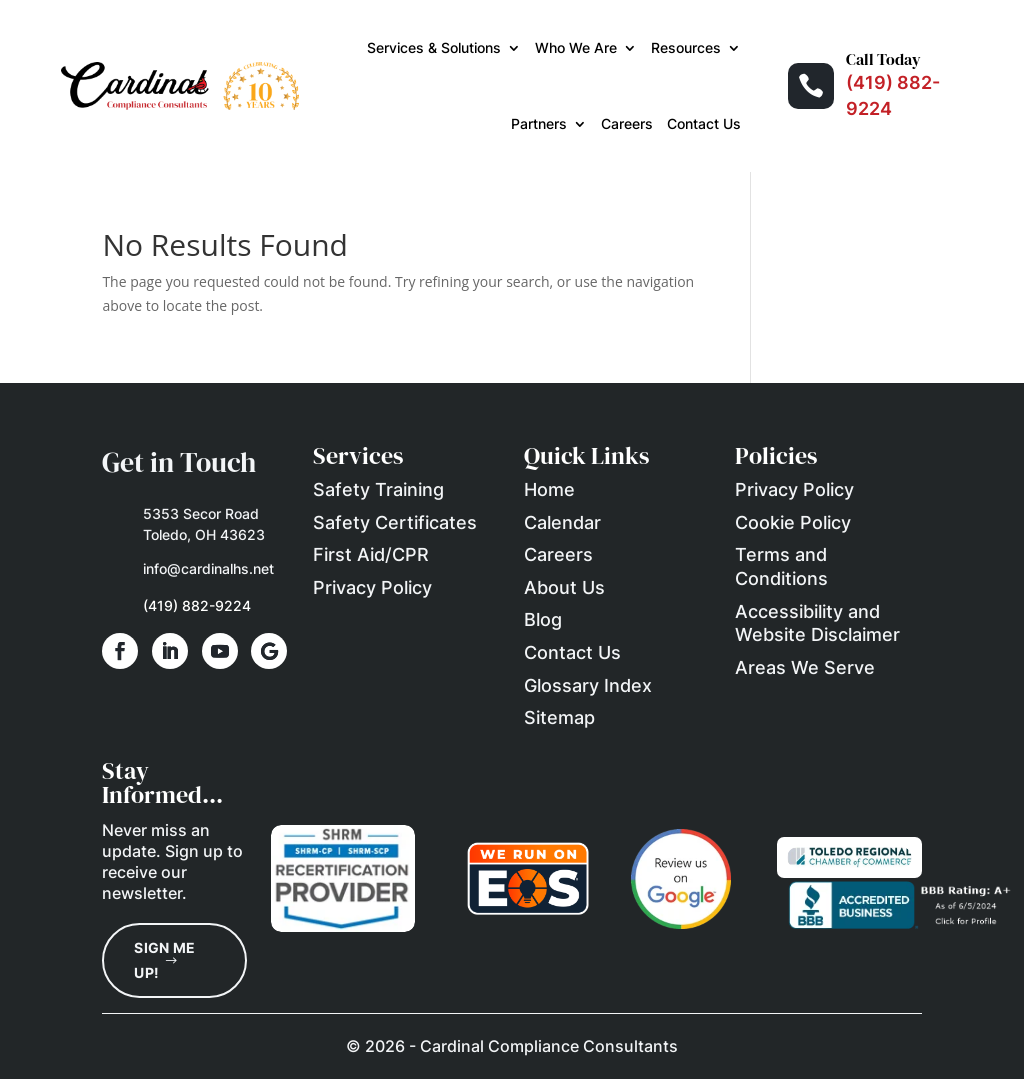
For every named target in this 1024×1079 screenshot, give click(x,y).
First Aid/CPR (371, 554)
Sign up (194, 851)
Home (549, 489)
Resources (686, 47)
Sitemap (559, 717)
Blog (543, 619)
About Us (564, 587)
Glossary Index (588, 685)
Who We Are (576, 47)
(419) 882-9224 (197, 605)
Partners (539, 123)
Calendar (562, 522)
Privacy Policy (372, 587)
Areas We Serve (805, 667)
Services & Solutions (434, 47)
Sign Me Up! (164, 959)
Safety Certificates (395, 522)
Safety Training (378, 489)
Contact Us (704, 123)
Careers (627, 123)
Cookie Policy (793, 522)
